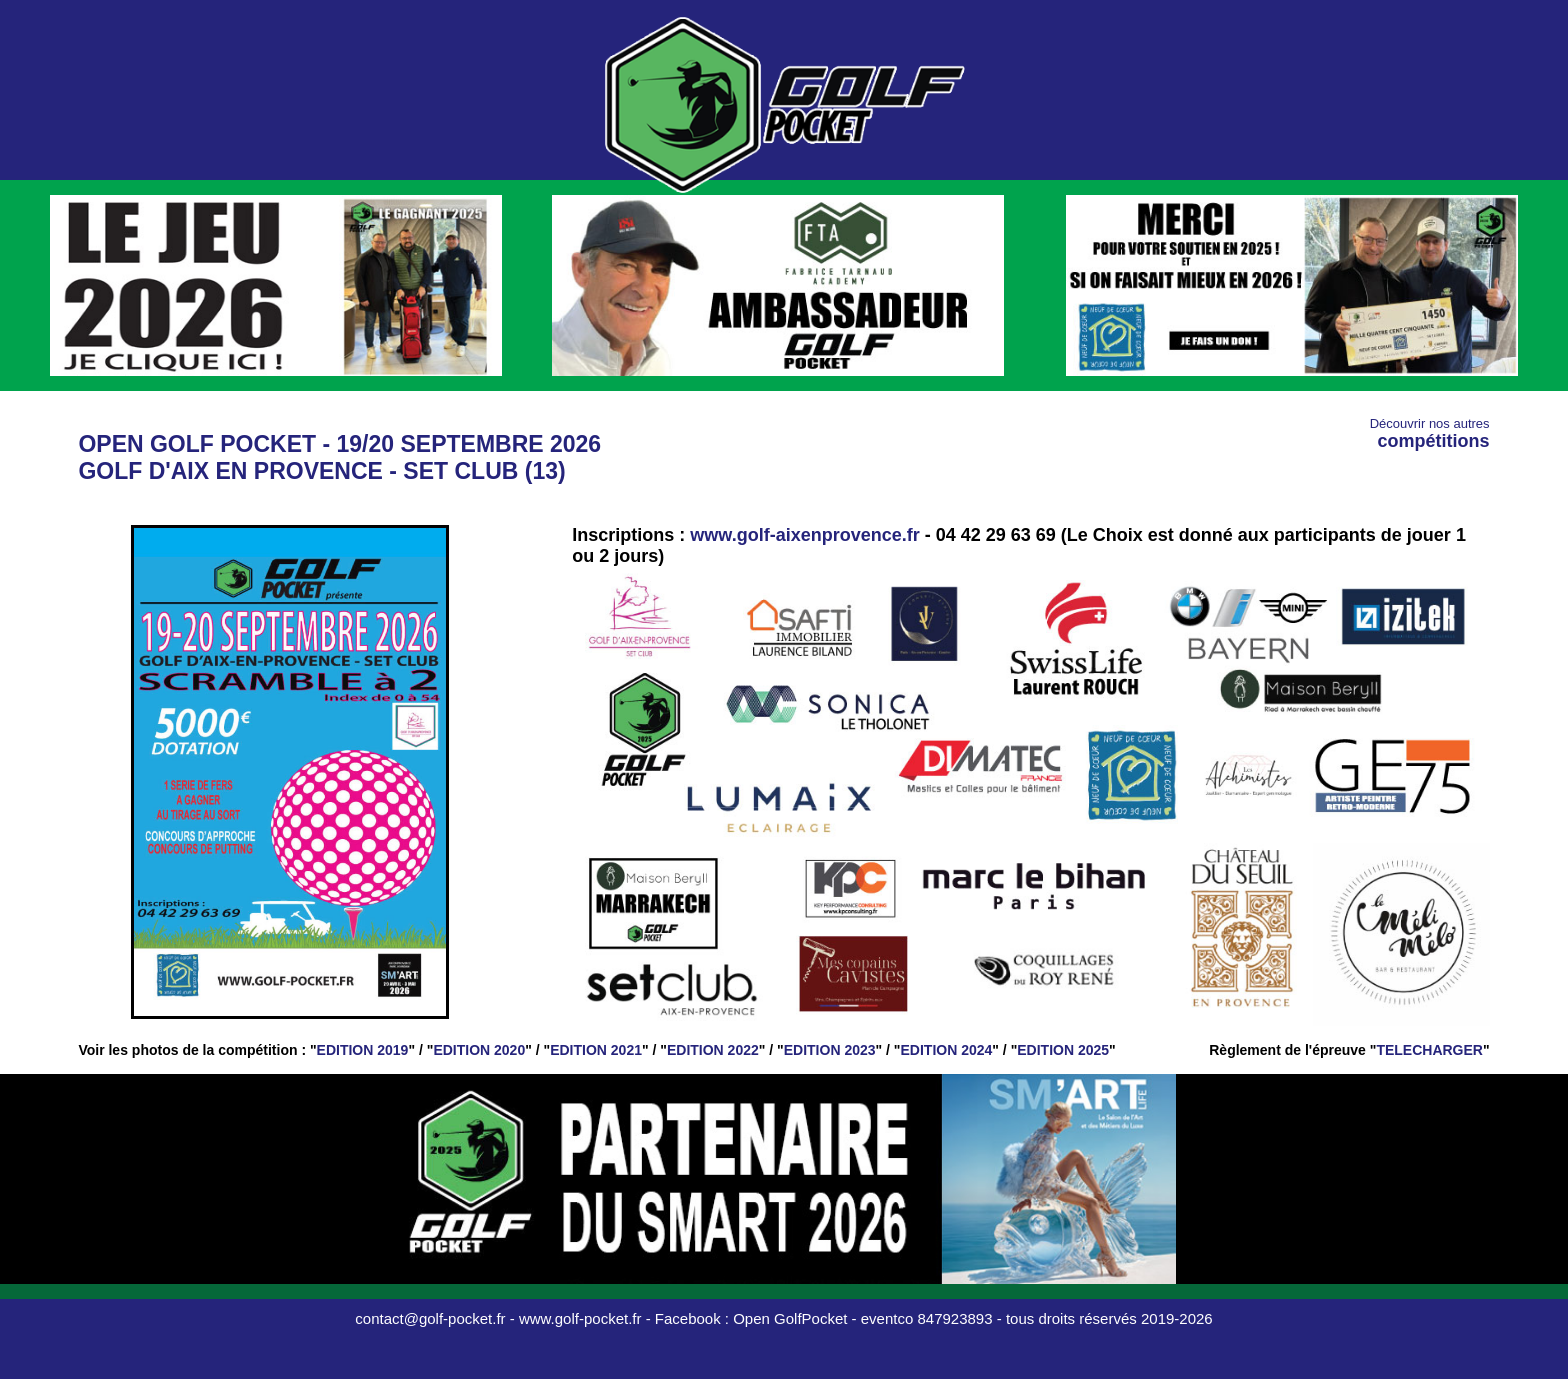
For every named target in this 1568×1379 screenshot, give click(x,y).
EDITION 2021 (596, 1050)
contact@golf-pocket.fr (430, 1318)
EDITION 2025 (1063, 1050)
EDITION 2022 (713, 1050)
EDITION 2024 (947, 1050)
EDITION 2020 (479, 1050)
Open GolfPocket (790, 1318)
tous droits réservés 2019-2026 (1109, 1318)
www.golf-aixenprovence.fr (804, 535)
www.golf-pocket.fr (580, 1318)
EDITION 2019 (363, 1050)
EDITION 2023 (830, 1050)
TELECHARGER (1429, 1050)
